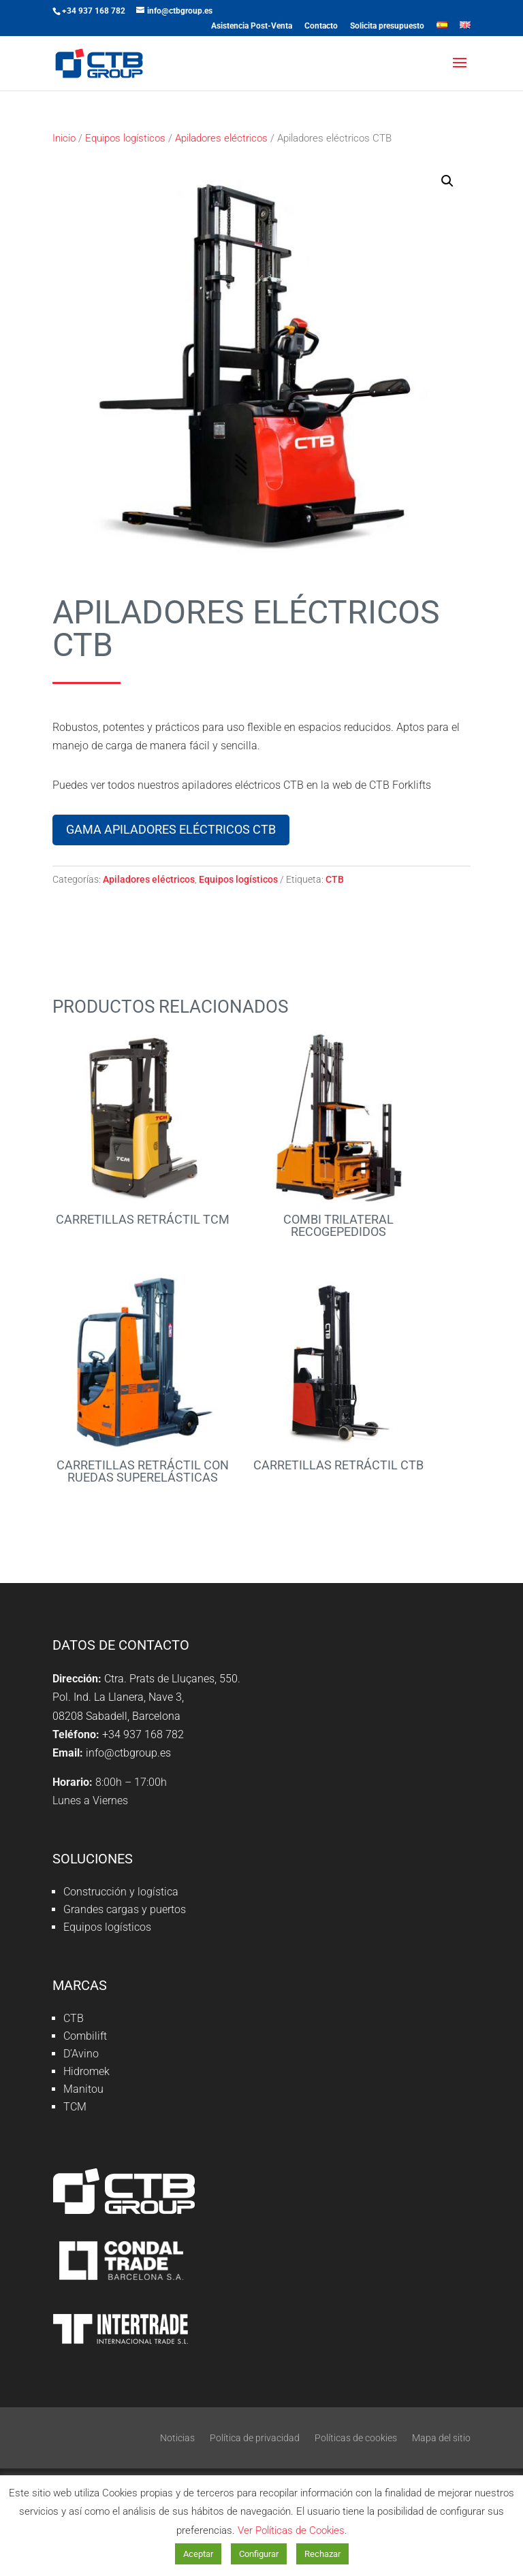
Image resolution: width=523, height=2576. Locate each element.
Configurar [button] (259, 2554)
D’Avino (81, 2053)
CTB (335, 879)
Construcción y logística (120, 1891)
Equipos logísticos (125, 138)
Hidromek (86, 2071)
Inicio (64, 138)
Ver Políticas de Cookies (291, 2530)
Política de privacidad (255, 2438)
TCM (74, 2106)
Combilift (85, 2035)
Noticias (177, 2438)
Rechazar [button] (322, 2554)
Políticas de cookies (356, 2438)
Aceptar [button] (198, 2554)
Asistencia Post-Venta (251, 26)
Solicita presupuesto (387, 26)
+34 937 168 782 (93, 11)
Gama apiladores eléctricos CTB (171, 829)
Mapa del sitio (441, 2438)
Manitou (83, 2089)
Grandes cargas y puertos (124, 1909)
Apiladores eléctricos (221, 138)
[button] (447, 181)
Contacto (321, 26)
